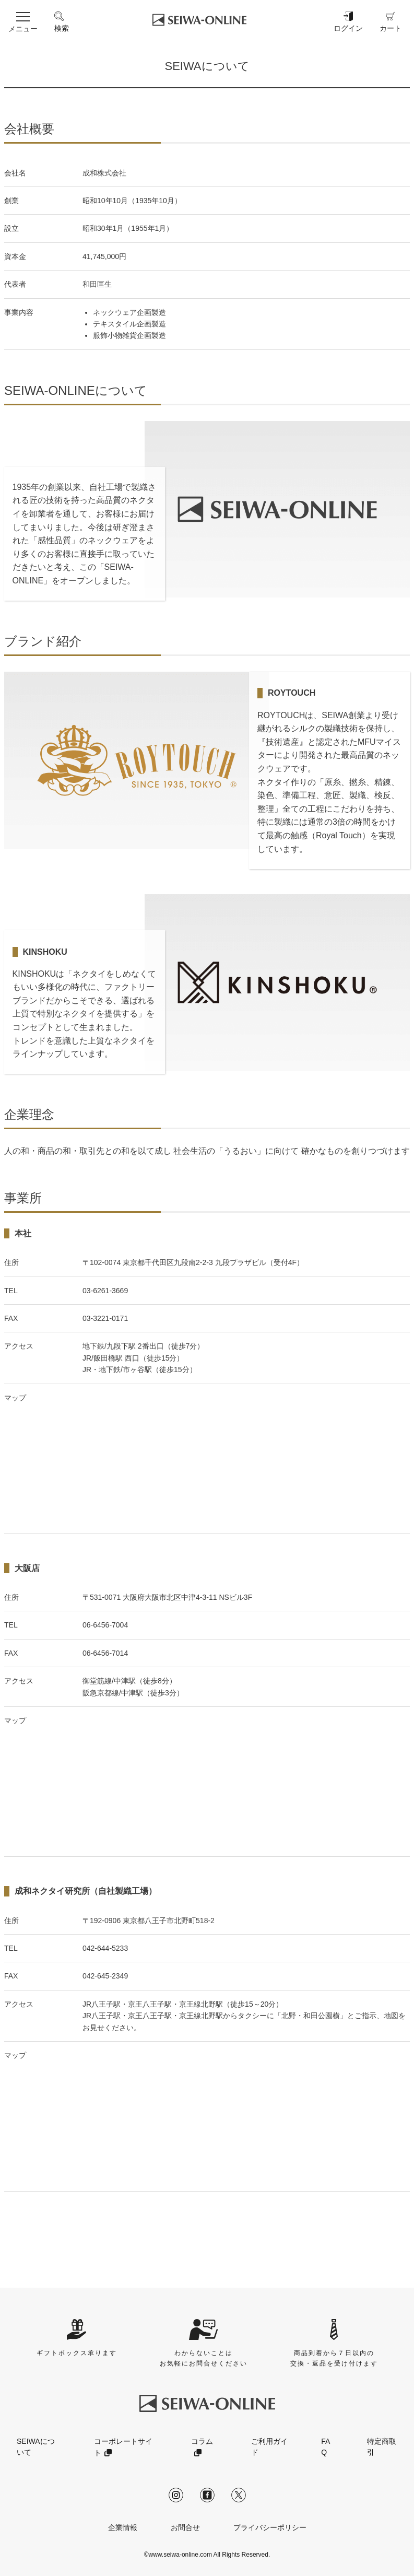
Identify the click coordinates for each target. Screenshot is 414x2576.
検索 (61, 20)
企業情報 (122, 2527)
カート (390, 20)
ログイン (348, 20)
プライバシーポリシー (269, 2527)
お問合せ (185, 2527)
